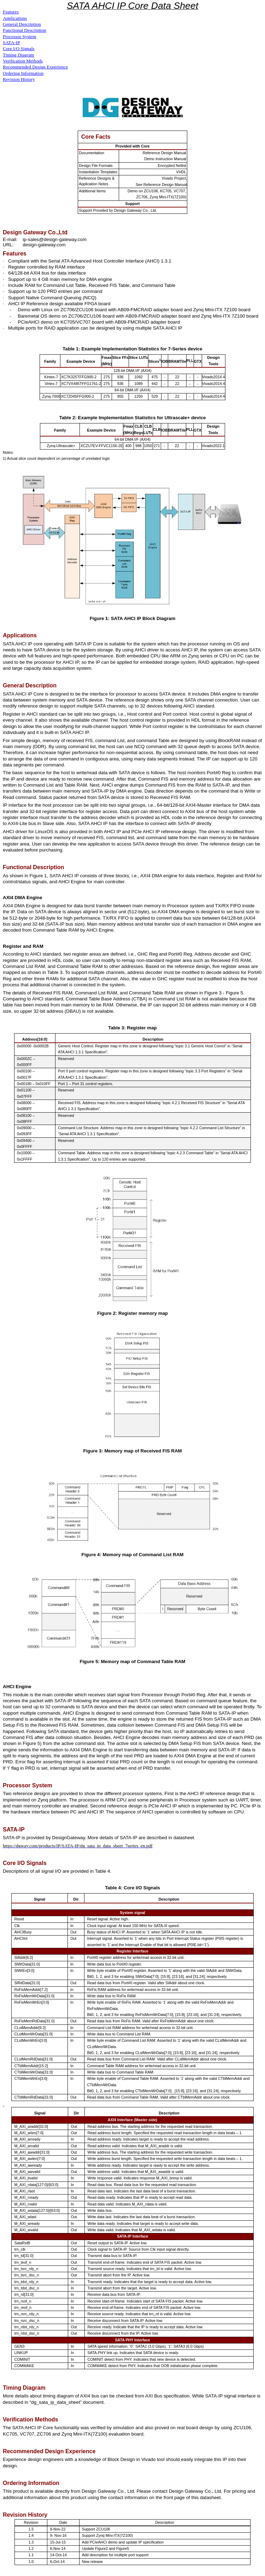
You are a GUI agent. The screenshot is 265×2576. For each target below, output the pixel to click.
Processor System (19, 36)
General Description (22, 24)
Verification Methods (23, 61)
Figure (91, 1450)
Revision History (19, 79)
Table (115, 1027)
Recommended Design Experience (35, 67)
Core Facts (96, 137)
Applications (15, 18)
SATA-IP (11, 42)
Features (11, 11)
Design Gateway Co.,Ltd (35, 232)
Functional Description (24, 30)
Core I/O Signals (19, 48)
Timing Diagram (18, 55)
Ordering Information (23, 73)
